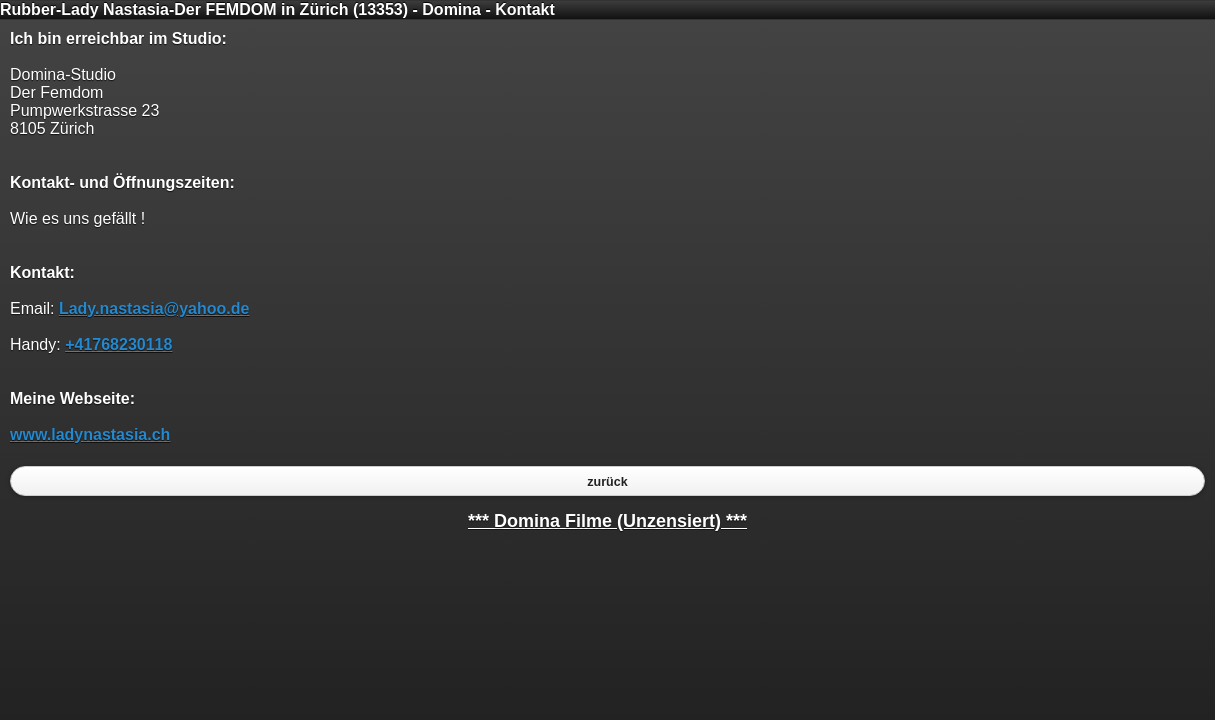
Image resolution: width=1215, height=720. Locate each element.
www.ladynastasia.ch (90, 434)
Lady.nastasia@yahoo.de (154, 308)
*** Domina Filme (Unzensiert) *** (607, 521)
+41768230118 (118, 344)
